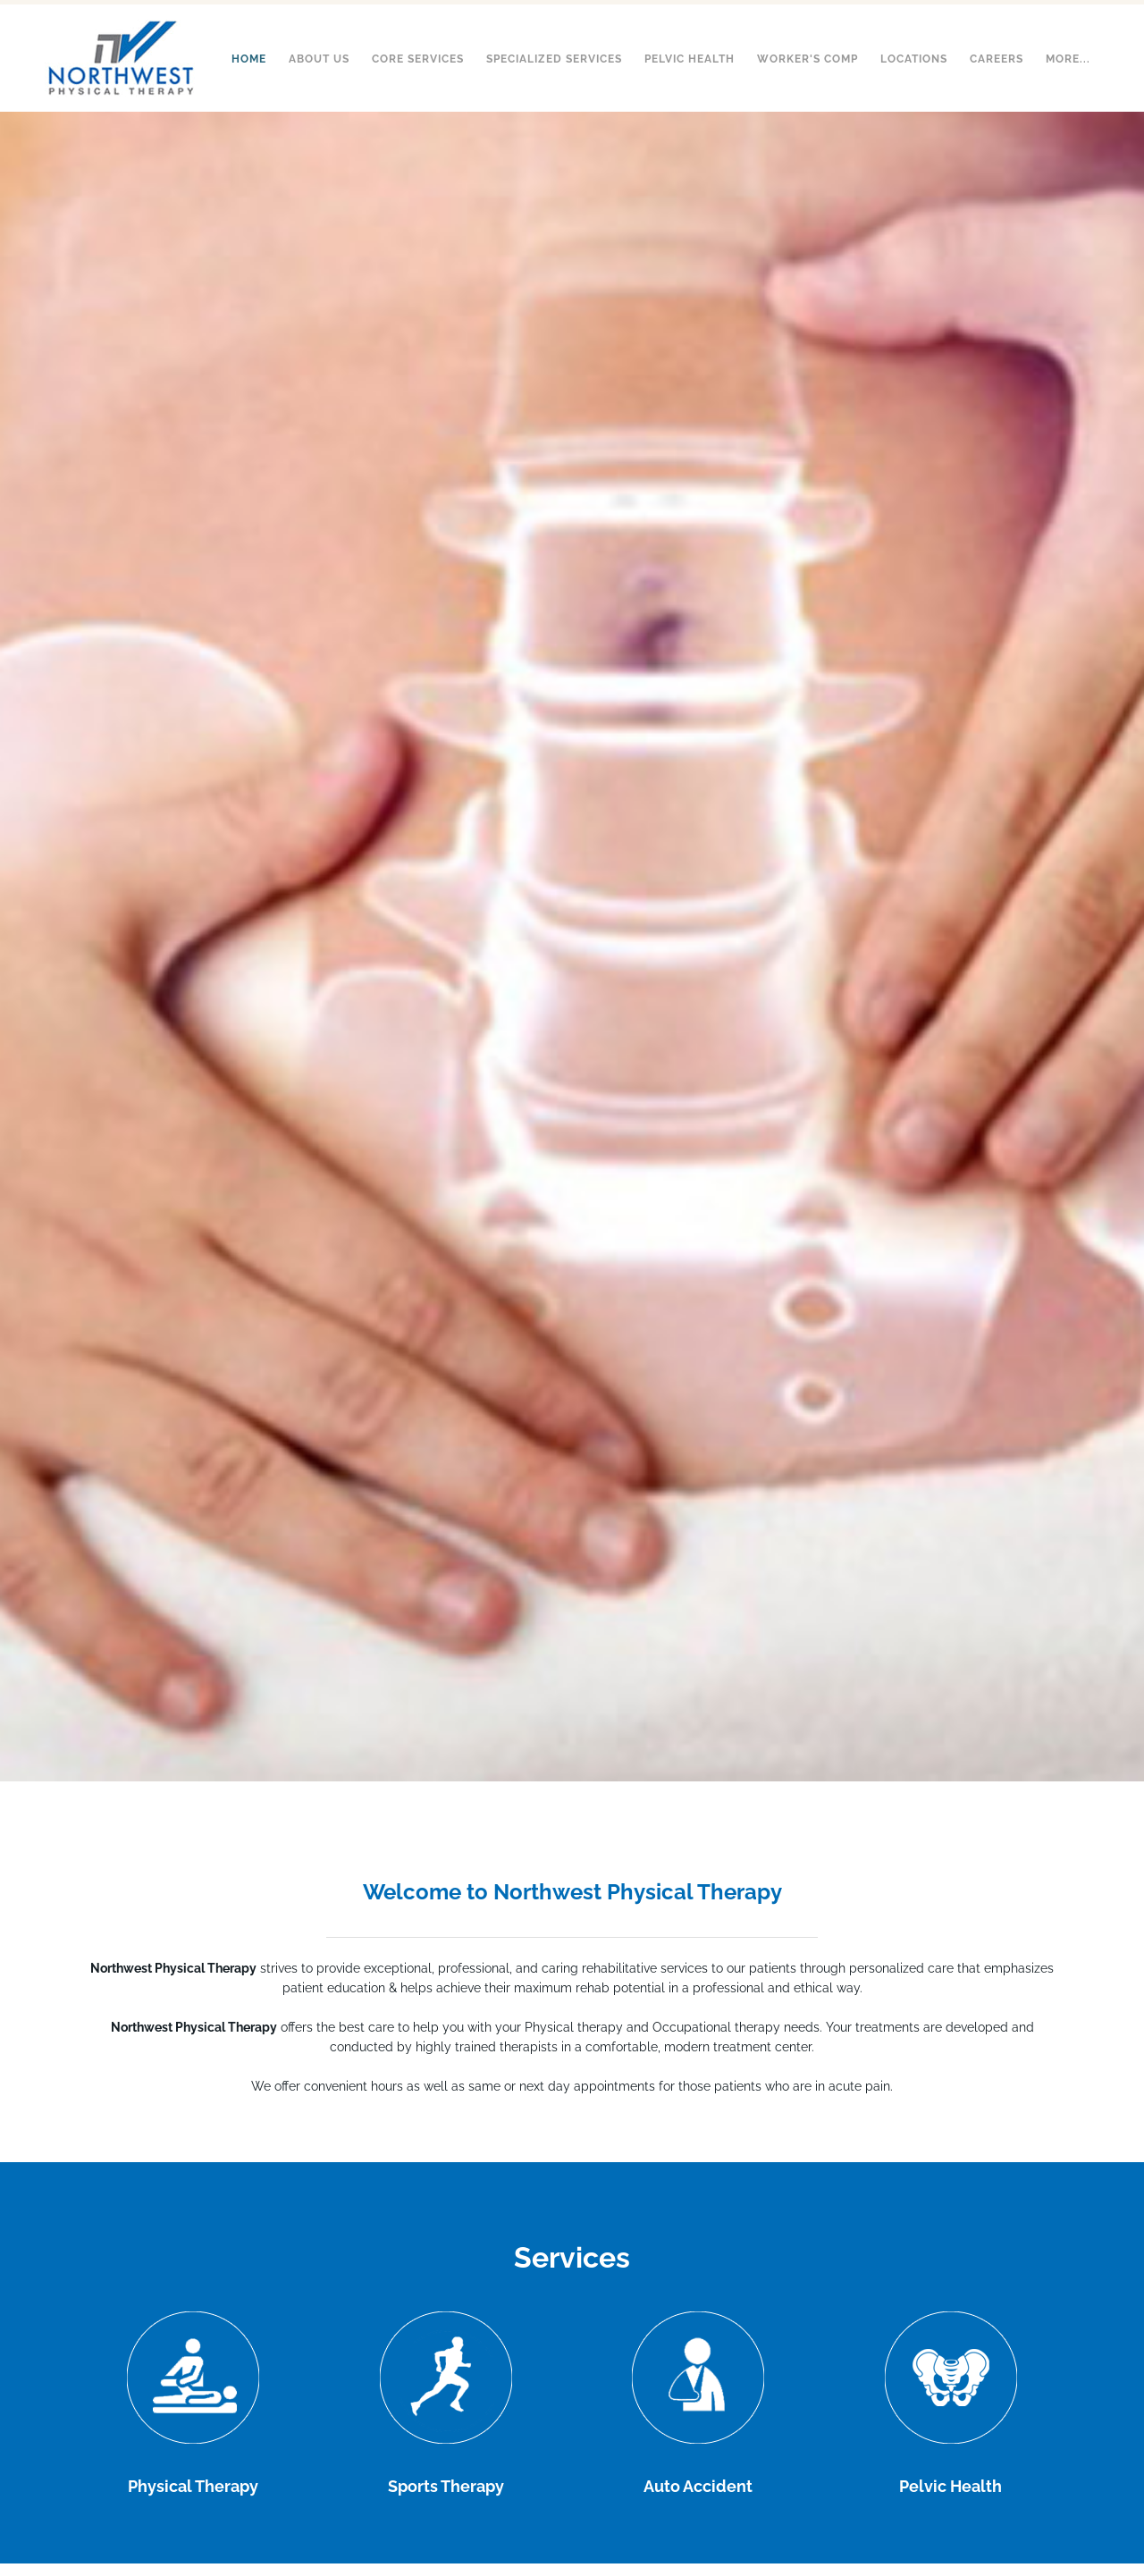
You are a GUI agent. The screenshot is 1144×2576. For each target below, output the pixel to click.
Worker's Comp (807, 59)
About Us (319, 59)
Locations (913, 59)
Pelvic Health (689, 59)
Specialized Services (554, 59)
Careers (996, 59)
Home (248, 59)
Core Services (418, 59)
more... (1068, 59)
